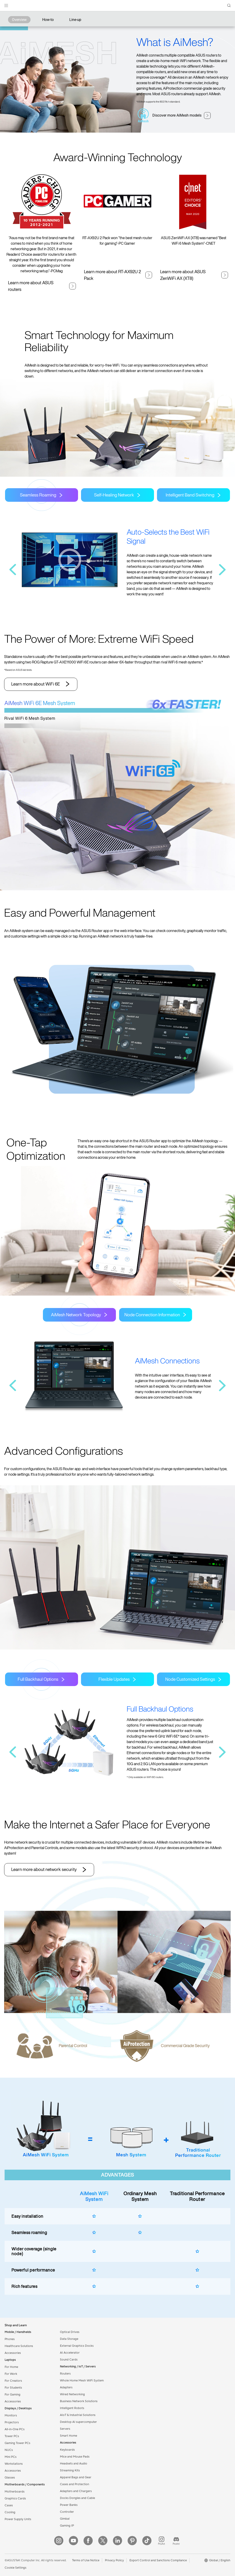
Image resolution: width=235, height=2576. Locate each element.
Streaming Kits (70, 2470)
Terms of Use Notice (85, 2560)
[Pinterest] (132, 2540)
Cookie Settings (15, 2568)
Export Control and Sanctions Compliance (158, 2560)
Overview (19, 19)
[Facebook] (88, 2540)
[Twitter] (102, 2540)
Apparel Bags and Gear (75, 2477)
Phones (10, 2339)
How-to (48, 19)
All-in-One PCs (15, 2429)
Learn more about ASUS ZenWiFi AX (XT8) (183, 274)
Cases (9, 2505)
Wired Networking (72, 2394)
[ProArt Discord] (176, 2540)
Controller (67, 2512)
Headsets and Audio (73, 2463)
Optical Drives (69, 2332)
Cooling (10, 2512)
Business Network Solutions (79, 2401)
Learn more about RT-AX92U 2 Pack (112, 274)
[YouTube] (73, 2540)
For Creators (13, 2381)
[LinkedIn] (117, 2540)
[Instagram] (58, 2540)
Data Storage (69, 2339)
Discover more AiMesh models (176, 115)
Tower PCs (12, 2436)
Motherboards (15, 2491)
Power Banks (69, 2505)
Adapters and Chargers (76, 2491)
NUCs (9, 2450)
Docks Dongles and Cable (77, 2498)
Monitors (11, 2415)
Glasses (10, 2477)
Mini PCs (11, 2457)
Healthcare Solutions (19, 2346)
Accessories (13, 2353)
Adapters (66, 2387)
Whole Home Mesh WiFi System (82, 2380)
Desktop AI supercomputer (78, 2422)
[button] (6, 5)
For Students (13, 2388)
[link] (117, 5)
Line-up (75, 19)
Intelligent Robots (72, 2408)
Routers (65, 2373)
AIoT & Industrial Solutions (77, 2415)
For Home (11, 2367)
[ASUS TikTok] (146, 2540)
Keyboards (67, 2450)
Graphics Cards (15, 2498)
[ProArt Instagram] (161, 2540)
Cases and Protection (74, 2484)
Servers (65, 2429)
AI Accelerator (70, 2353)
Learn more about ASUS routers (30, 286)
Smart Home (68, 2436)
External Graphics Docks (77, 2346)
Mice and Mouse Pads (75, 2456)
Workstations (14, 2464)
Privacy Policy (114, 2560)
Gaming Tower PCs (17, 2443)
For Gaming (12, 2394)
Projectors (12, 2422)
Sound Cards (69, 2359)
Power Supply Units (18, 2519)
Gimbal (65, 2519)
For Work (11, 2374)
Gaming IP (67, 2525)
